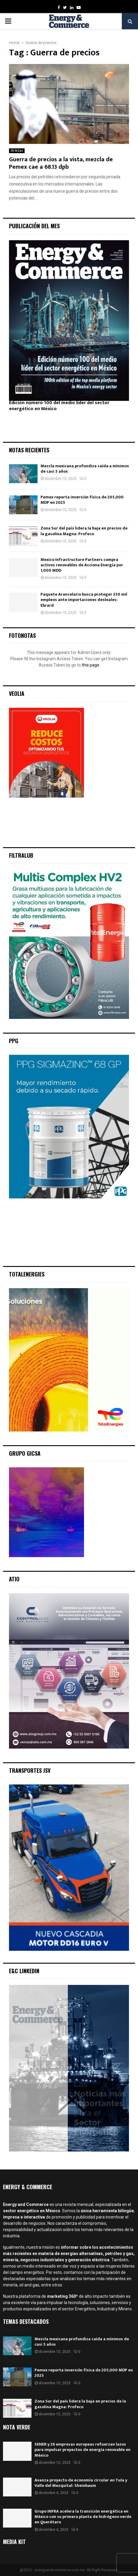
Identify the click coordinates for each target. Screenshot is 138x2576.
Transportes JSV (29, 1770)
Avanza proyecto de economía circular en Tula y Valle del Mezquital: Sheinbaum (80, 2483)
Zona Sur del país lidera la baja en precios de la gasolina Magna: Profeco (84, 531)
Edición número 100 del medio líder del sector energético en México (59, 406)
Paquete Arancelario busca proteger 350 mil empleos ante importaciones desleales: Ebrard (83, 599)
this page (90, 665)
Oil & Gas (16, 150)
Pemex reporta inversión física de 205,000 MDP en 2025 (82, 500)
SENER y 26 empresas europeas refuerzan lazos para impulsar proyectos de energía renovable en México (82, 2449)
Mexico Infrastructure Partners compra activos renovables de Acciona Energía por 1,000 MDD (81, 565)
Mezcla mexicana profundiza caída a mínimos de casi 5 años (84, 468)
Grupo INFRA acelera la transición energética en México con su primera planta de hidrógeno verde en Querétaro (82, 2516)
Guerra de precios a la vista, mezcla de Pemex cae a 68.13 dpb (61, 163)
